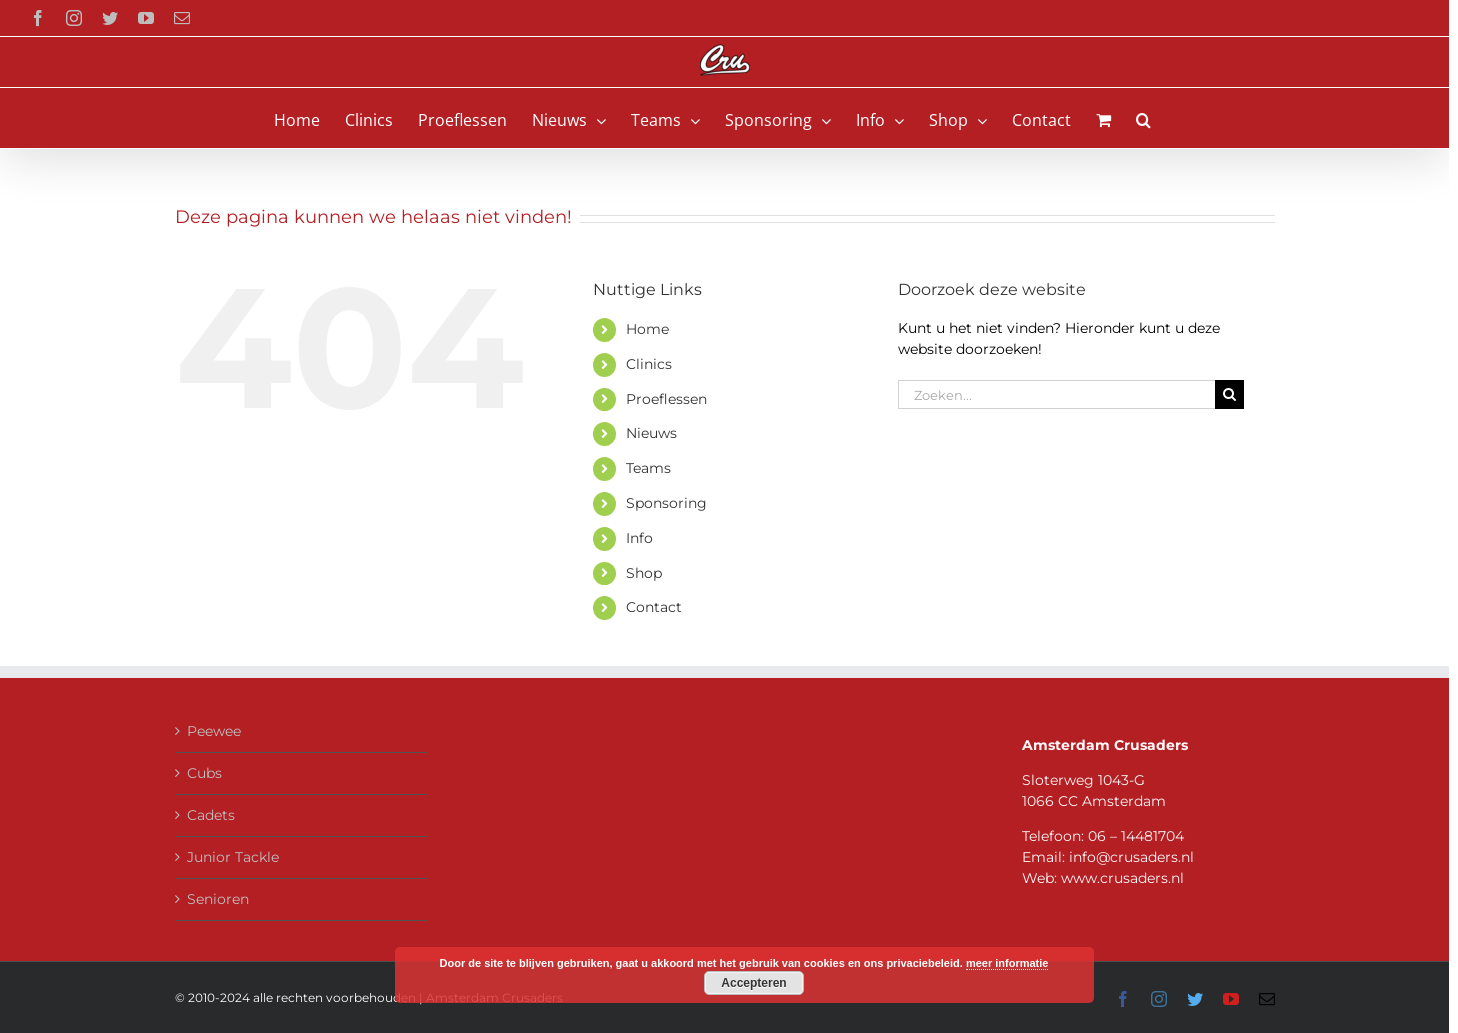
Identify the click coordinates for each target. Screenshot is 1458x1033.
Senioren (218, 899)
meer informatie (1007, 963)
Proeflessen (666, 399)
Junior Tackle (233, 857)
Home (647, 329)
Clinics (649, 364)
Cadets (211, 815)
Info (639, 538)
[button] (1143, 118)
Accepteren (753, 983)
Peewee (214, 731)
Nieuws (651, 433)
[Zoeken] (1229, 394)
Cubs (204, 773)
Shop (644, 573)
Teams (648, 468)
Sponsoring (666, 503)
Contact (654, 607)
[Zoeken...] (1057, 394)
